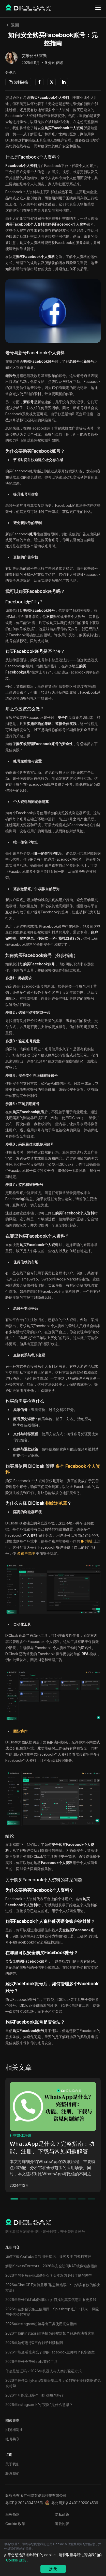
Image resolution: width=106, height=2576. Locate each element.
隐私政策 (62, 2514)
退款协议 (62, 2523)
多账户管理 (26, 1553)
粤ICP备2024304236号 (24, 2503)
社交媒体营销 (20, 2135)
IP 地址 (87, 1541)
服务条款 (12, 2514)
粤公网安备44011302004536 (74, 2503)
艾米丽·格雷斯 (34, 56)
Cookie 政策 (15, 2523)
